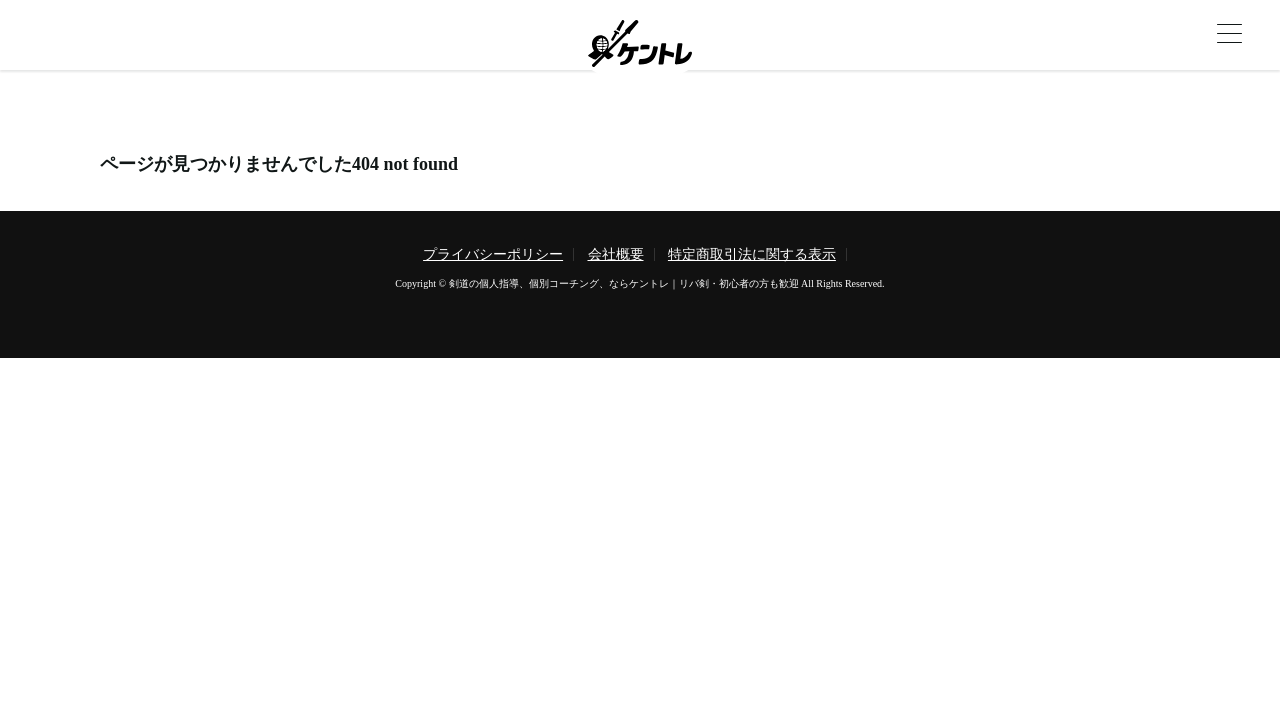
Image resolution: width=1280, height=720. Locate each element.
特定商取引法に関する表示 (752, 254)
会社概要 (616, 254)
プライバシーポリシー (493, 254)
